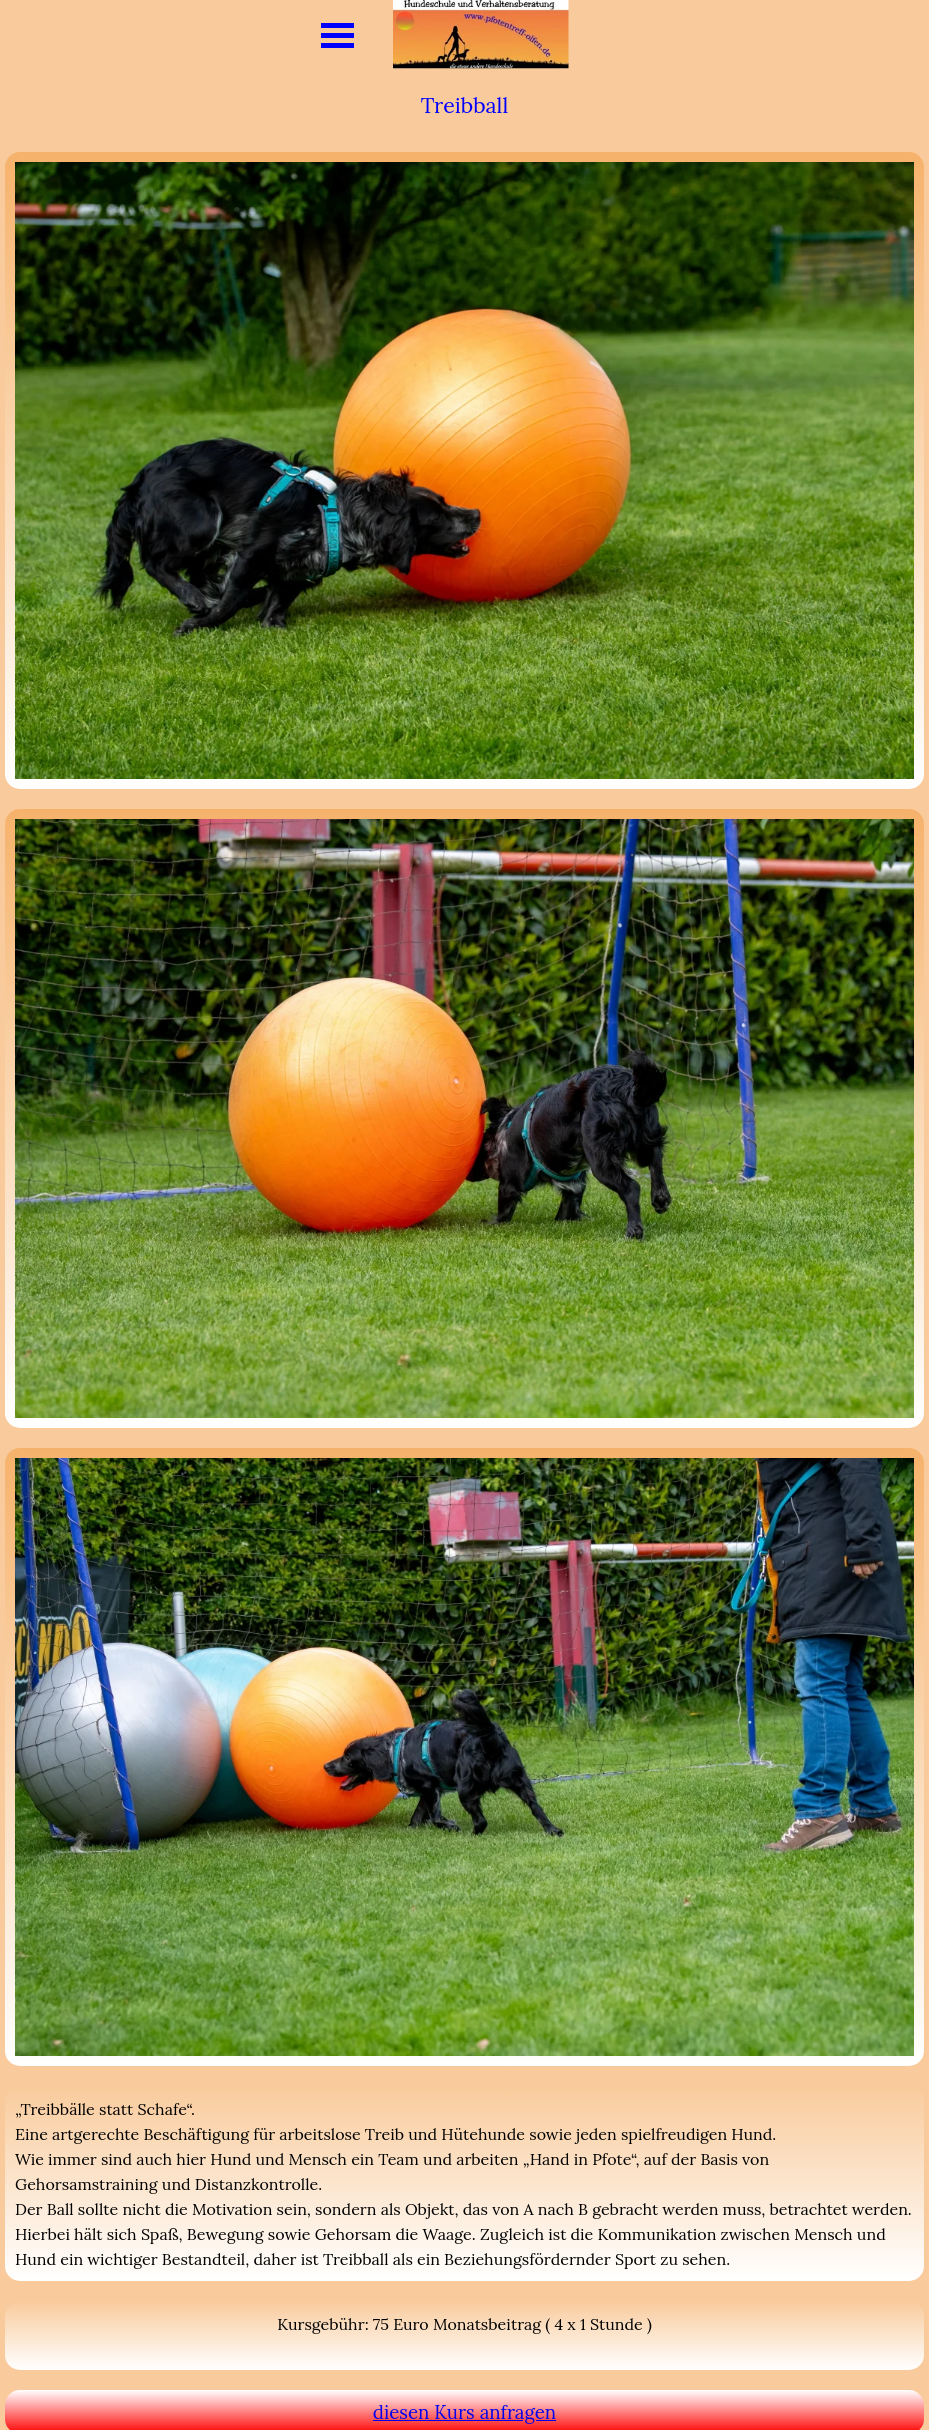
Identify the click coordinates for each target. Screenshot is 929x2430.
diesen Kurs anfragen (464, 2412)
